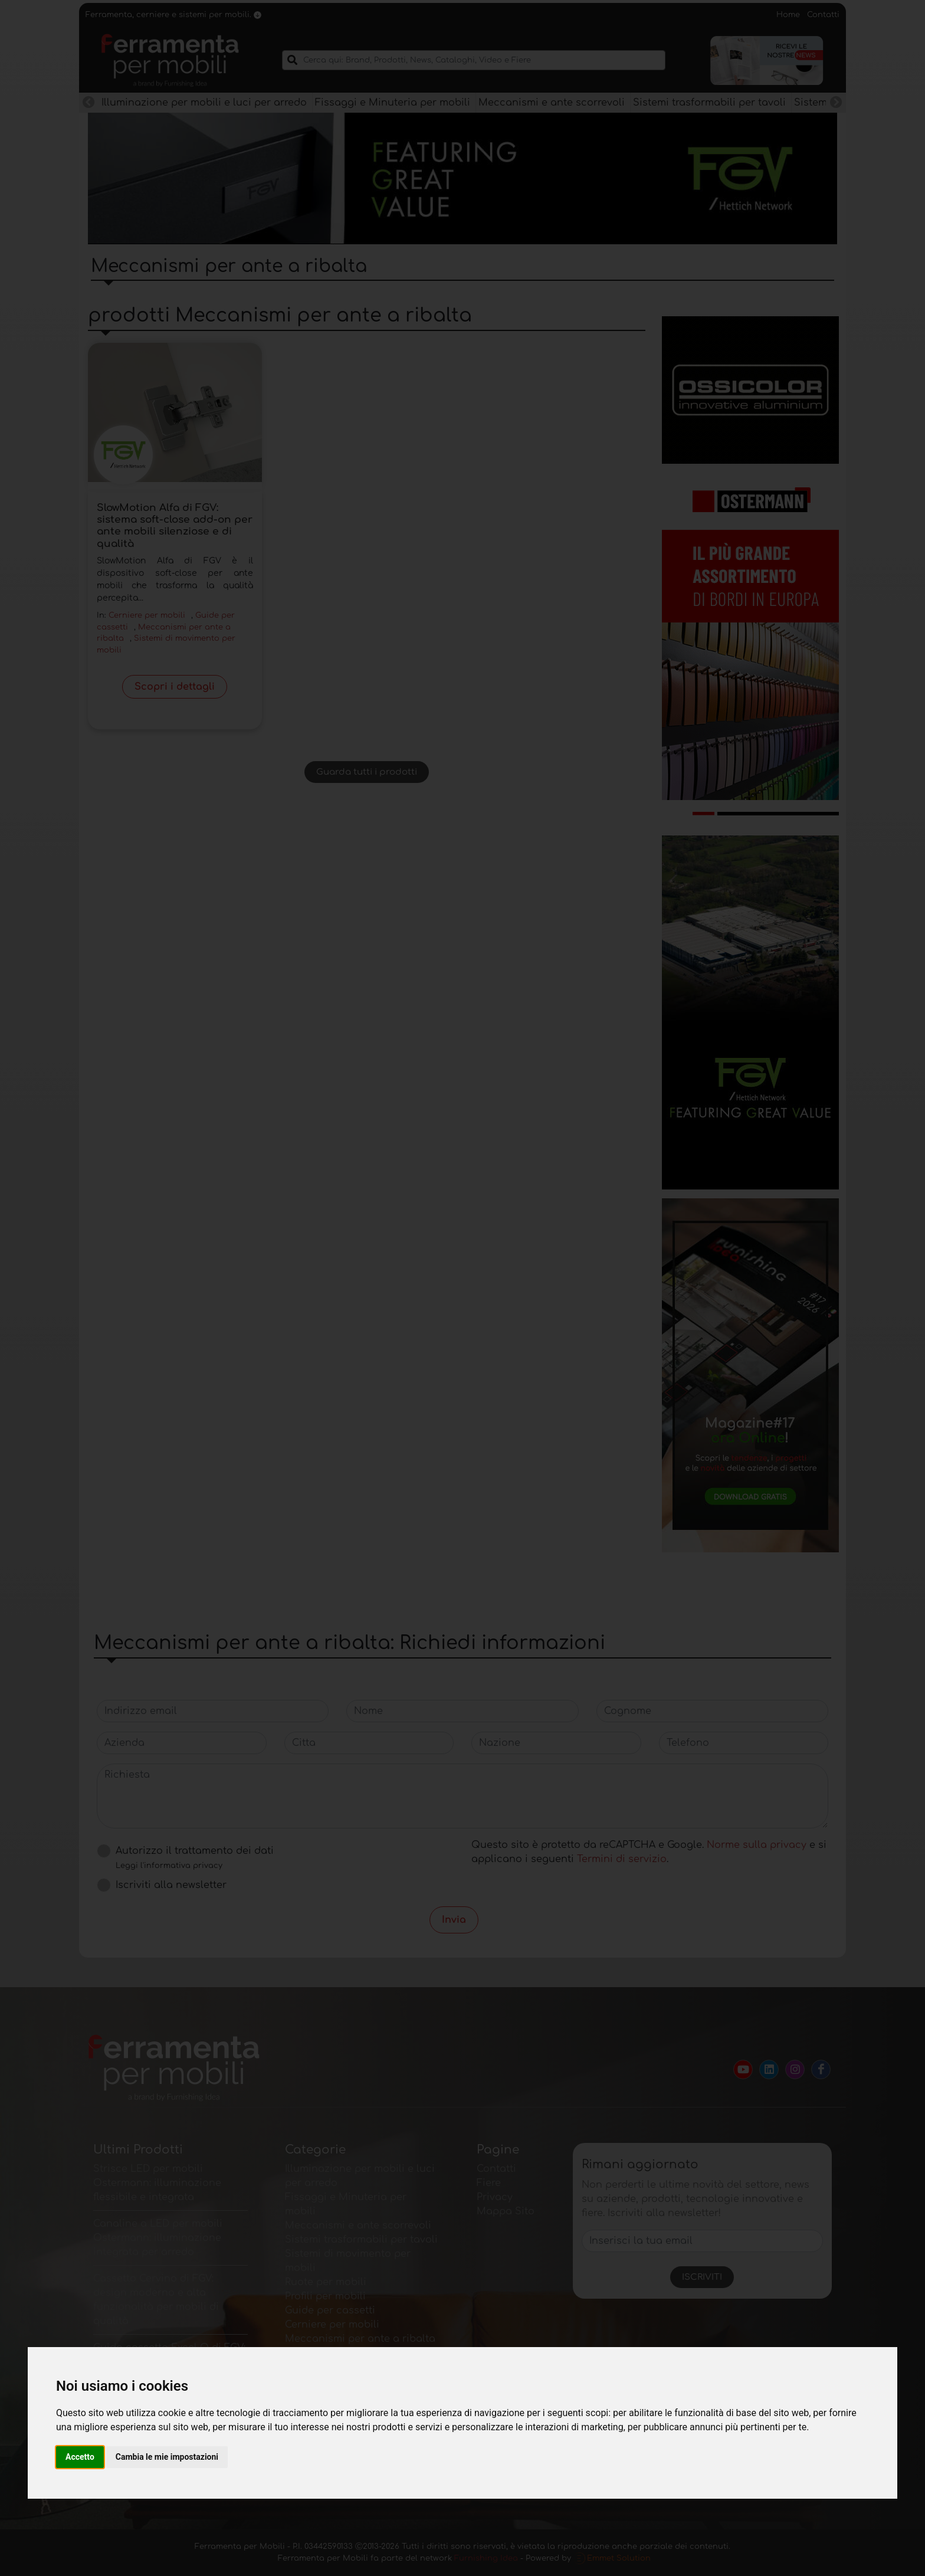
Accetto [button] (79, 2457)
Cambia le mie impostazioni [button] (167, 2457)
